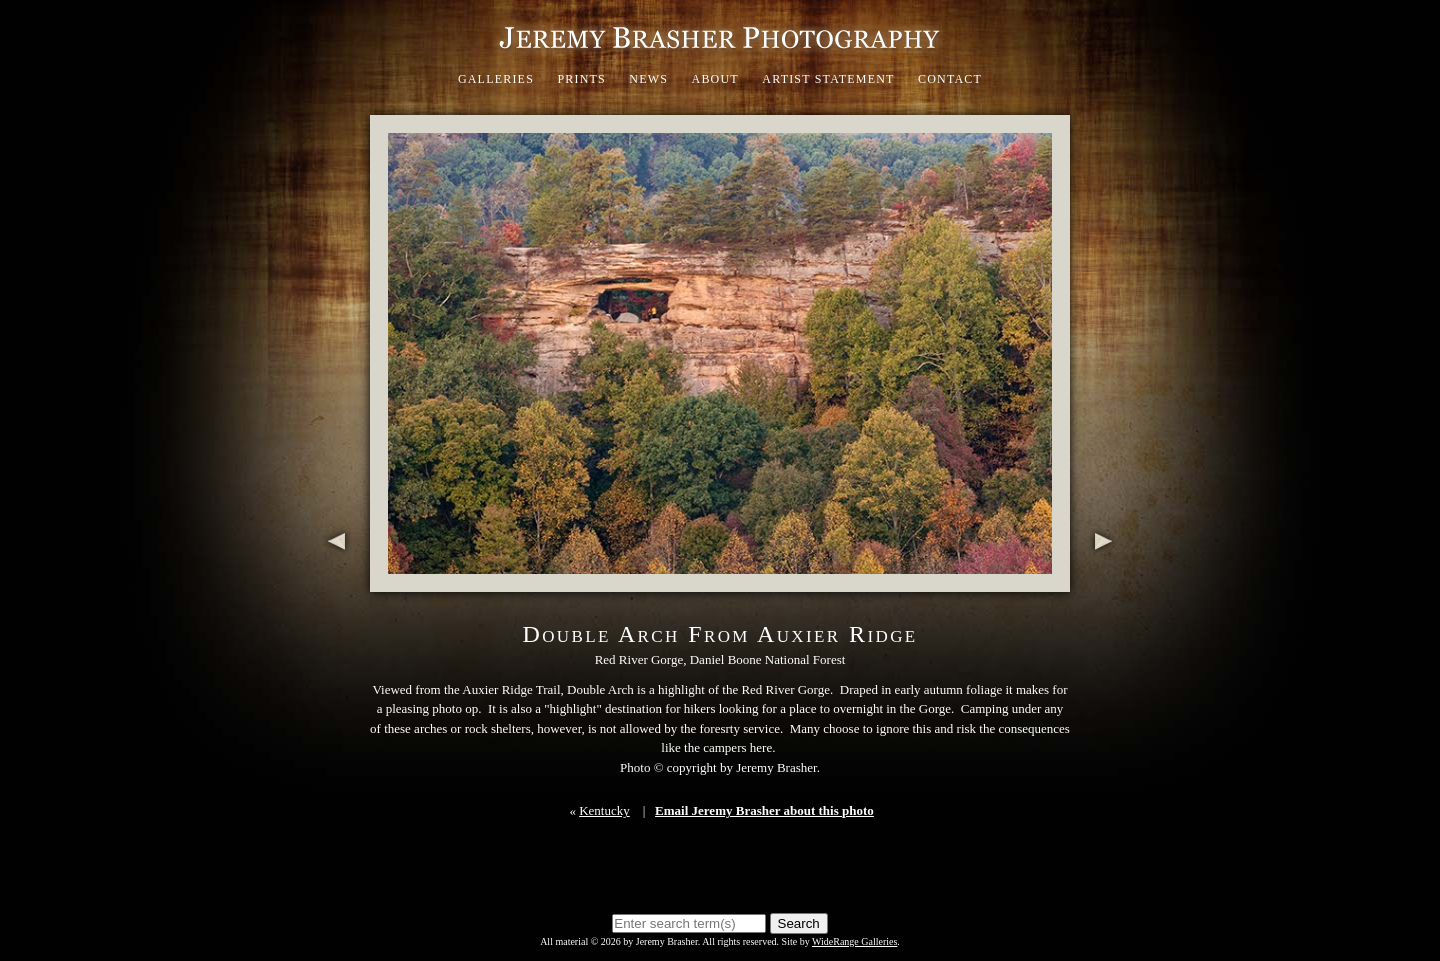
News (648, 79)
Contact (950, 79)
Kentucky (604, 810)
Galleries (496, 79)
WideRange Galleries (854, 941)
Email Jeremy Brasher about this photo (764, 810)
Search (799, 923)
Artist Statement (828, 79)
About (715, 79)
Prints (581, 79)
